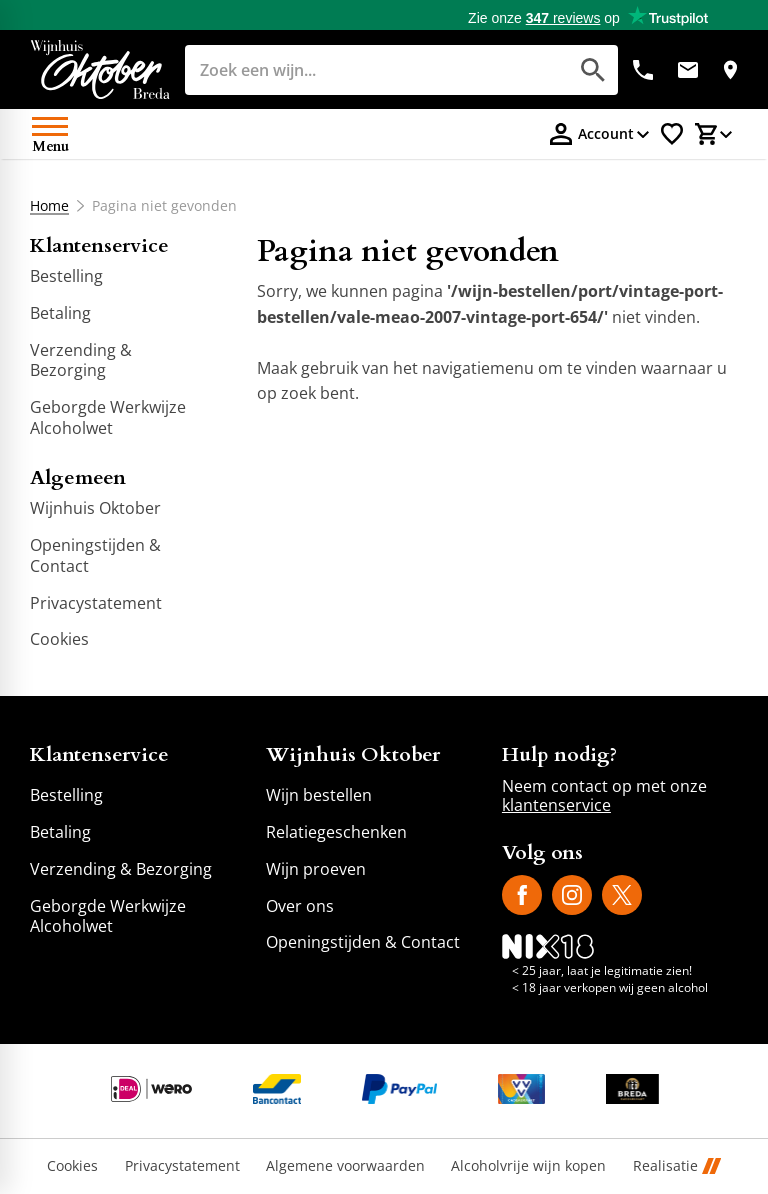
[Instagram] (572, 895)
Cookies (72, 1166)
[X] (622, 895)
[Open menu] (50, 134)
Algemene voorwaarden (345, 1166)
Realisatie (677, 1166)
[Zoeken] (354, 70)
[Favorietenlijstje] (672, 134)
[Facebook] (522, 895)
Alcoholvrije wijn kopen (528, 1166)
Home (49, 206)
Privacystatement (182, 1166)
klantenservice (556, 805)
